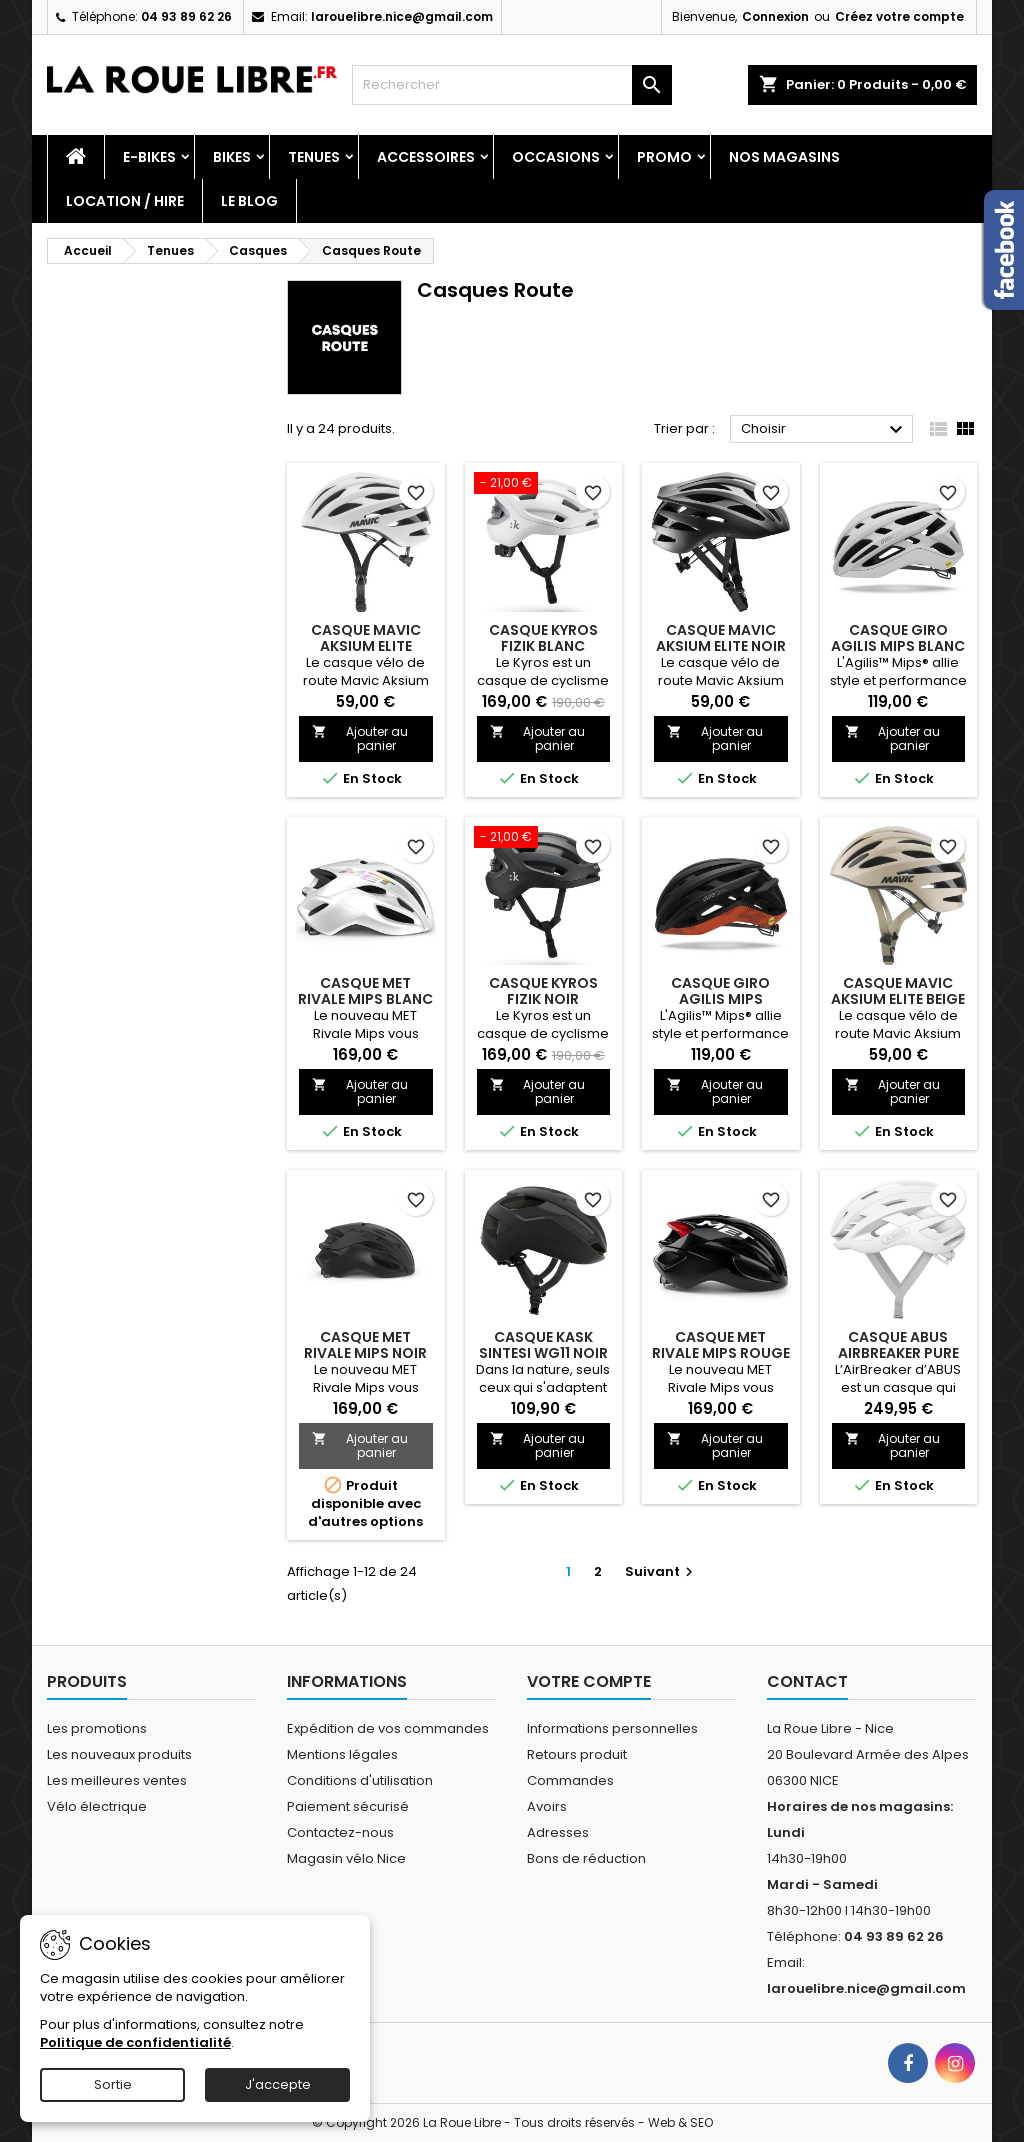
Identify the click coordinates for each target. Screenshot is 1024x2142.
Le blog (249, 201)
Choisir (824, 430)
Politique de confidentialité (135, 2042)
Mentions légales (342, 1754)
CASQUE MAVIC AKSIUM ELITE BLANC (366, 646)
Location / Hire (125, 201)
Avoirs (547, 1806)
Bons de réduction (586, 1858)
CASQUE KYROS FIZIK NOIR (543, 991)
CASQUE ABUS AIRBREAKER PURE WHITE (898, 1353)
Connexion (775, 16)
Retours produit (577, 1754)
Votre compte (589, 1681)
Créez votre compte (899, 16)
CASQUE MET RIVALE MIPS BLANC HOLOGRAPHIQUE (365, 999)
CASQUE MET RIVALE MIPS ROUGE (721, 1345)
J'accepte (278, 2084)
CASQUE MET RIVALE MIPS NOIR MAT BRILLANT (365, 1353)
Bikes (232, 157)
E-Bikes (149, 157)
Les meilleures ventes (117, 1780)
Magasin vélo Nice (346, 1858)
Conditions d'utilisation (360, 1780)
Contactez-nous (340, 1832)
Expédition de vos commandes (388, 1728)
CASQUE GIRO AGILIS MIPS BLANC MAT (898, 646)
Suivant (661, 1571)
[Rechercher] (512, 85)
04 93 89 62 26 (186, 16)
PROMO (664, 157)
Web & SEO (680, 2122)
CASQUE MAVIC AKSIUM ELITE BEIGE (898, 991)
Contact (807, 1681)
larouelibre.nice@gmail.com (402, 16)
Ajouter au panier (360, 738)
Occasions (556, 157)
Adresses (558, 1832)
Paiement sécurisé (348, 1806)
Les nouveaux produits (119, 1754)
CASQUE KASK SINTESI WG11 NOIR (543, 1345)
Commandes (570, 1780)
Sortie (113, 2084)
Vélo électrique (97, 1806)
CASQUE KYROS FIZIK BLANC (543, 638)
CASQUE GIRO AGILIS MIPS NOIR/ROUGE (720, 999)
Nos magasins (784, 157)
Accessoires (426, 157)
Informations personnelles (612, 1728)
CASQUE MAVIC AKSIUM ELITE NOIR (721, 638)
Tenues (314, 157)
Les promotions (97, 1728)
